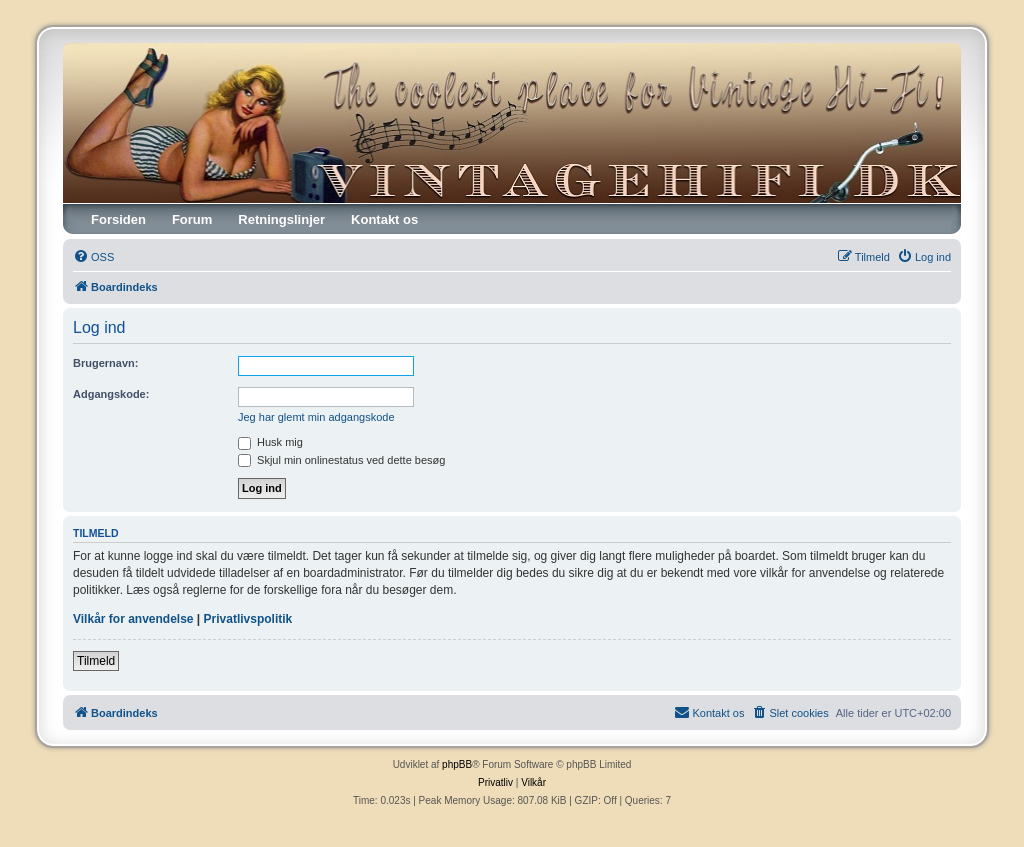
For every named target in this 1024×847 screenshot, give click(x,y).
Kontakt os (384, 219)
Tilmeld (96, 661)
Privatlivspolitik (248, 619)
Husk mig (270, 442)
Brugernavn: (105, 363)
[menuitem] (93, 257)
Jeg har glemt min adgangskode (316, 417)
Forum (192, 219)
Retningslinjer (281, 219)
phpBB (457, 764)
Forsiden (118, 219)
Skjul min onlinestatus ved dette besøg (341, 460)
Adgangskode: (111, 394)
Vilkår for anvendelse (133, 619)
